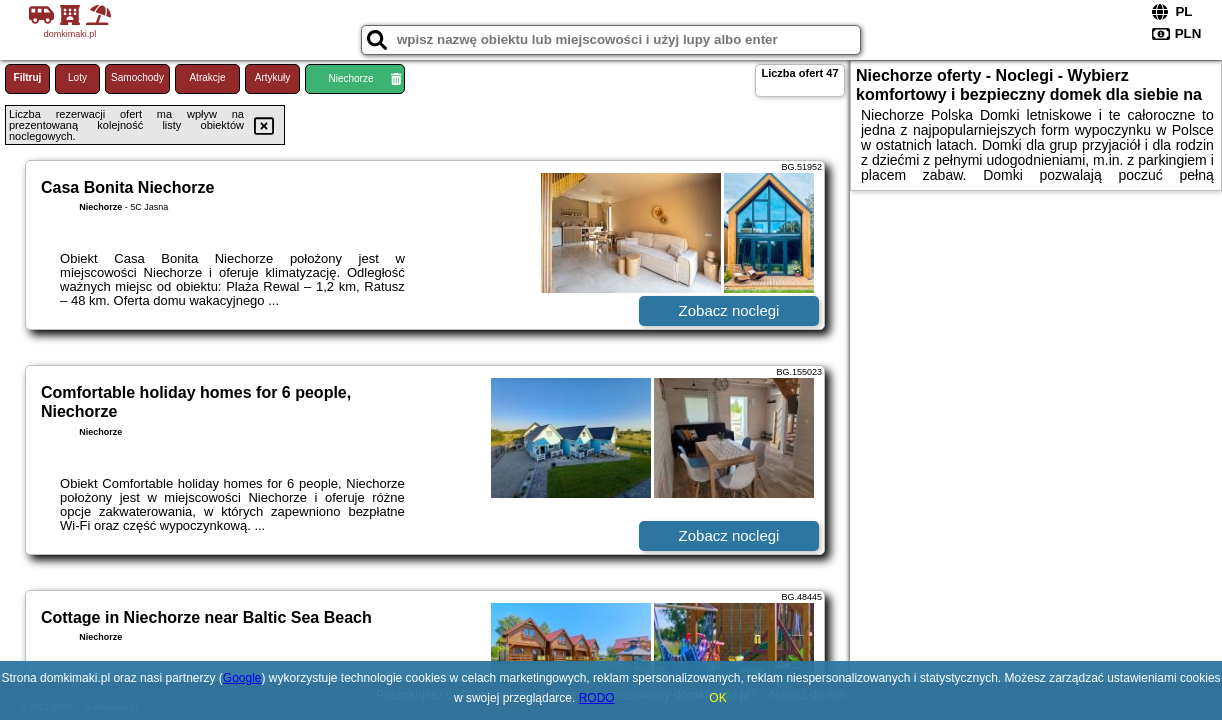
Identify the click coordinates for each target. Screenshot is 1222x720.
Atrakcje (207, 77)
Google (242, 678)
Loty (77, 77)
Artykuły (273, 77)
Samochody (137, 77)
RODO (597, 698)
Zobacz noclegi (729, 310)
